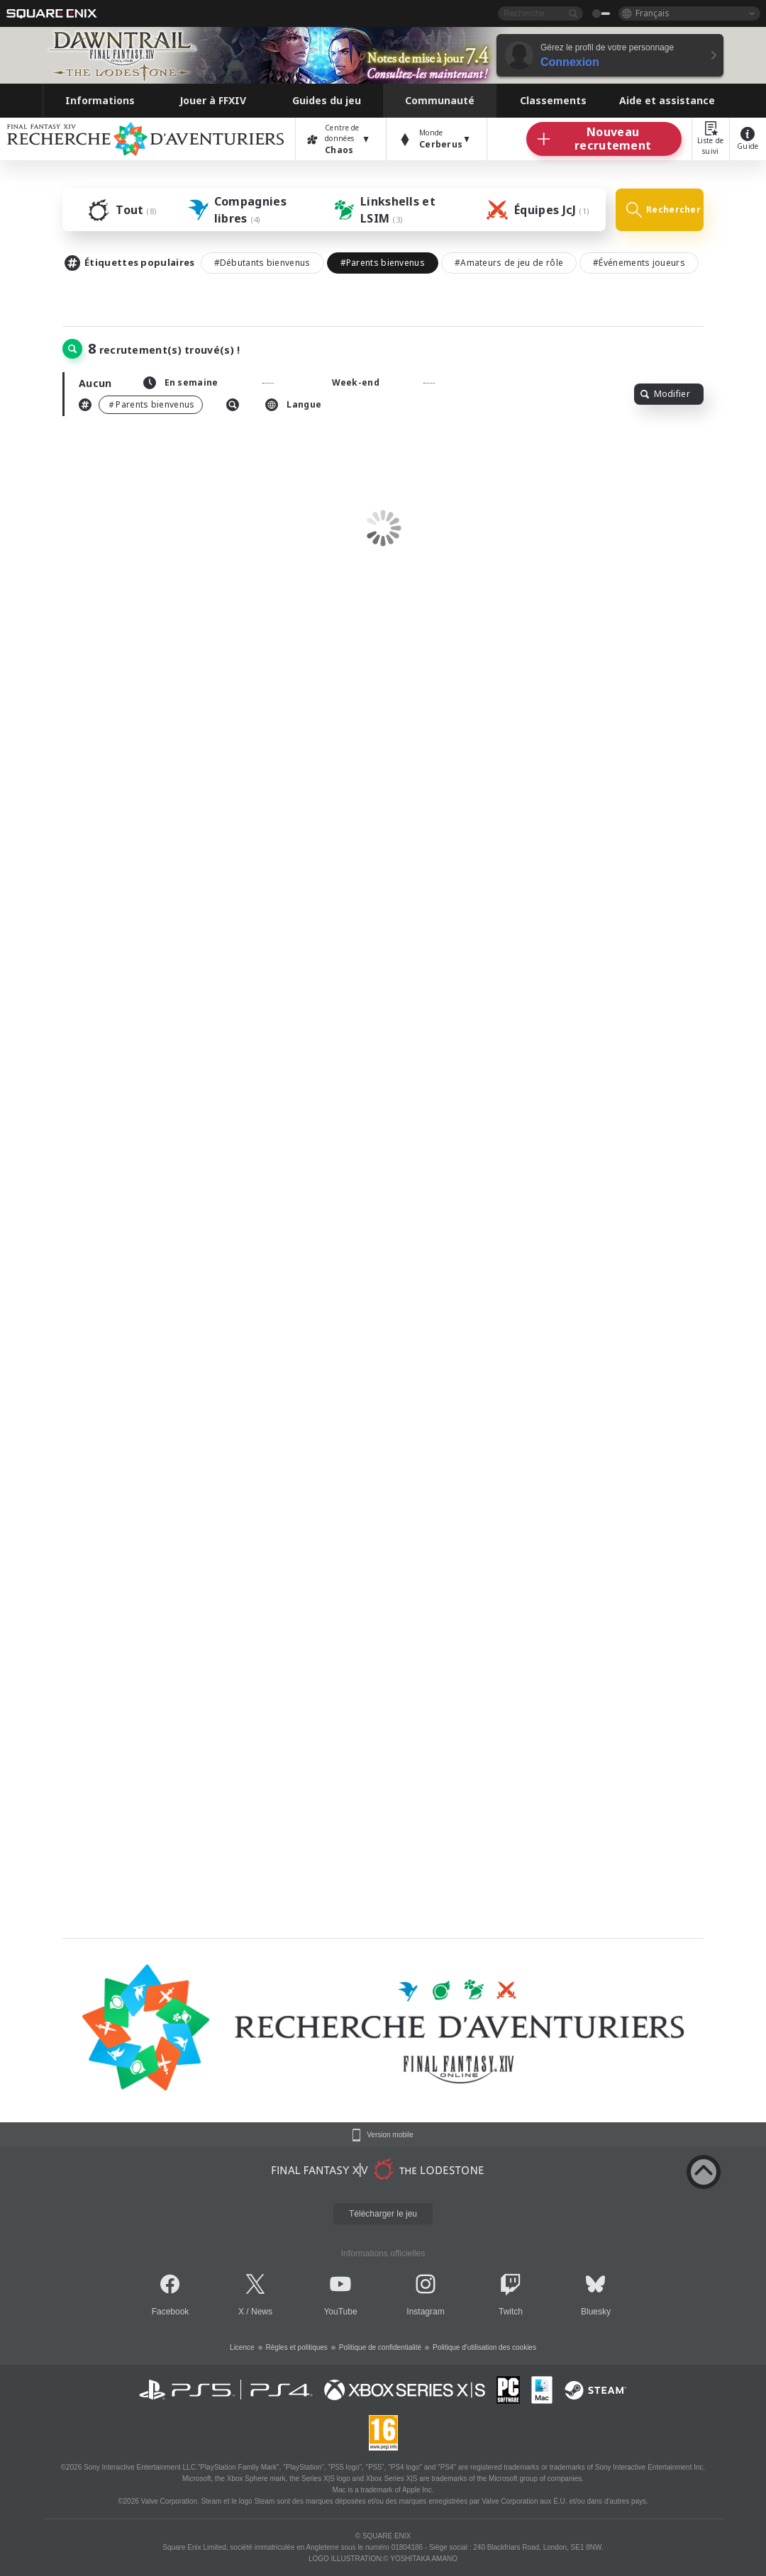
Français (652, 13)
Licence (242, 2347)
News (261, 2312)
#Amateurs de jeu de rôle (509, 263)
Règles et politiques (297, 2347)
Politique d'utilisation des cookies (484, 2347)
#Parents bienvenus (382, 263)
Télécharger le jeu (383, 2214)
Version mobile (390, 2135)
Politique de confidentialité (380, 2347)
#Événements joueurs (639, 263)
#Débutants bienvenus (262, 263)
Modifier (665, 394)
